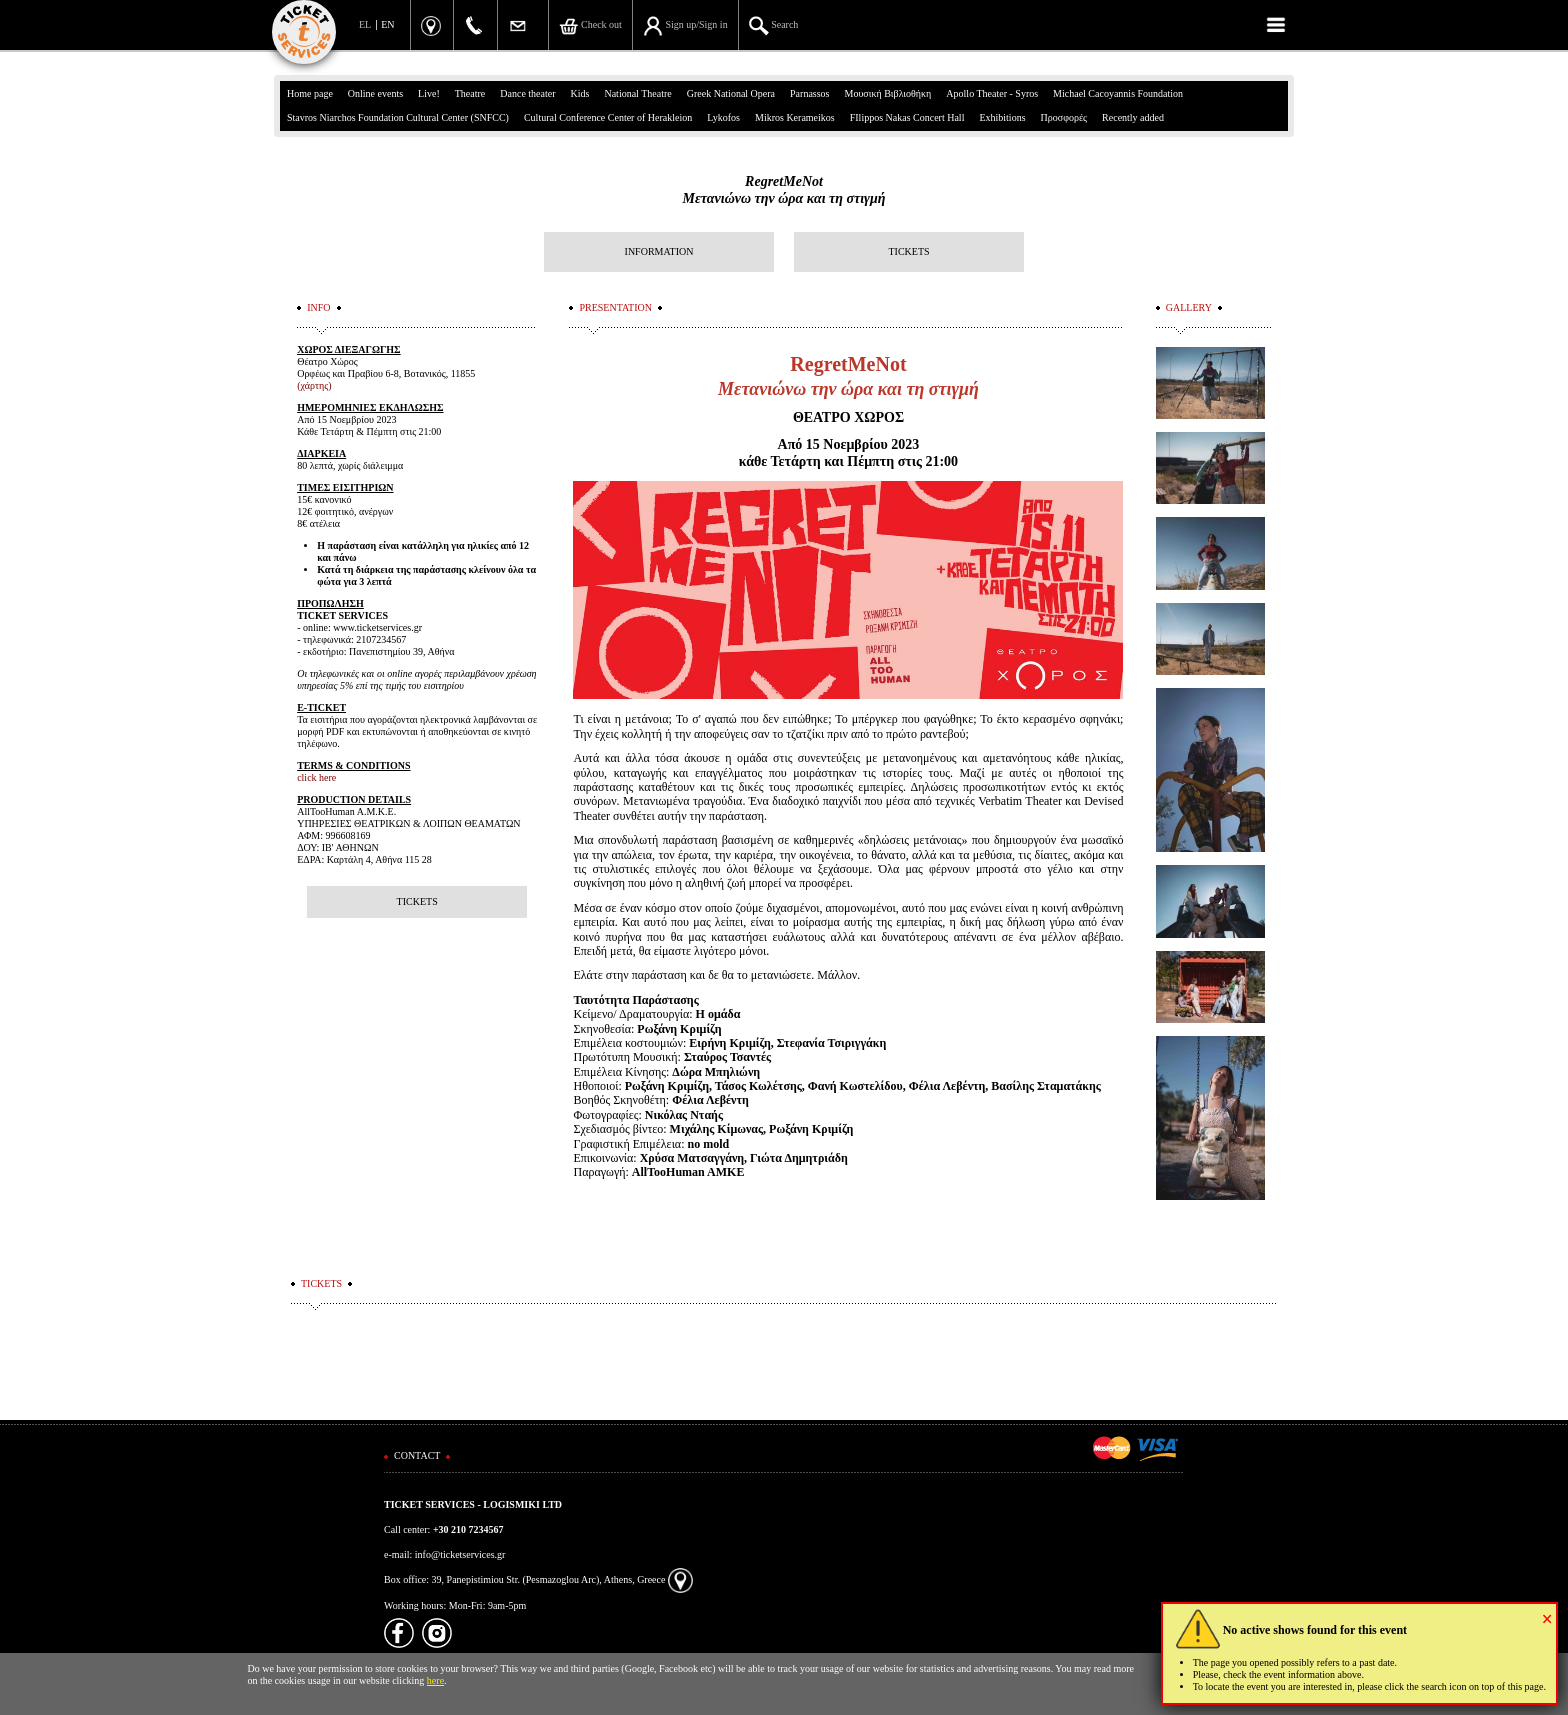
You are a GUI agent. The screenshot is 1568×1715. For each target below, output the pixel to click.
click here (316, 777)
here (435, 1680)
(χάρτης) (314, 385)
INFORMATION (659, 251)
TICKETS (908, 251)
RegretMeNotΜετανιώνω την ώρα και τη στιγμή (784, 190)
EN (387, 24)
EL (365, 24)
